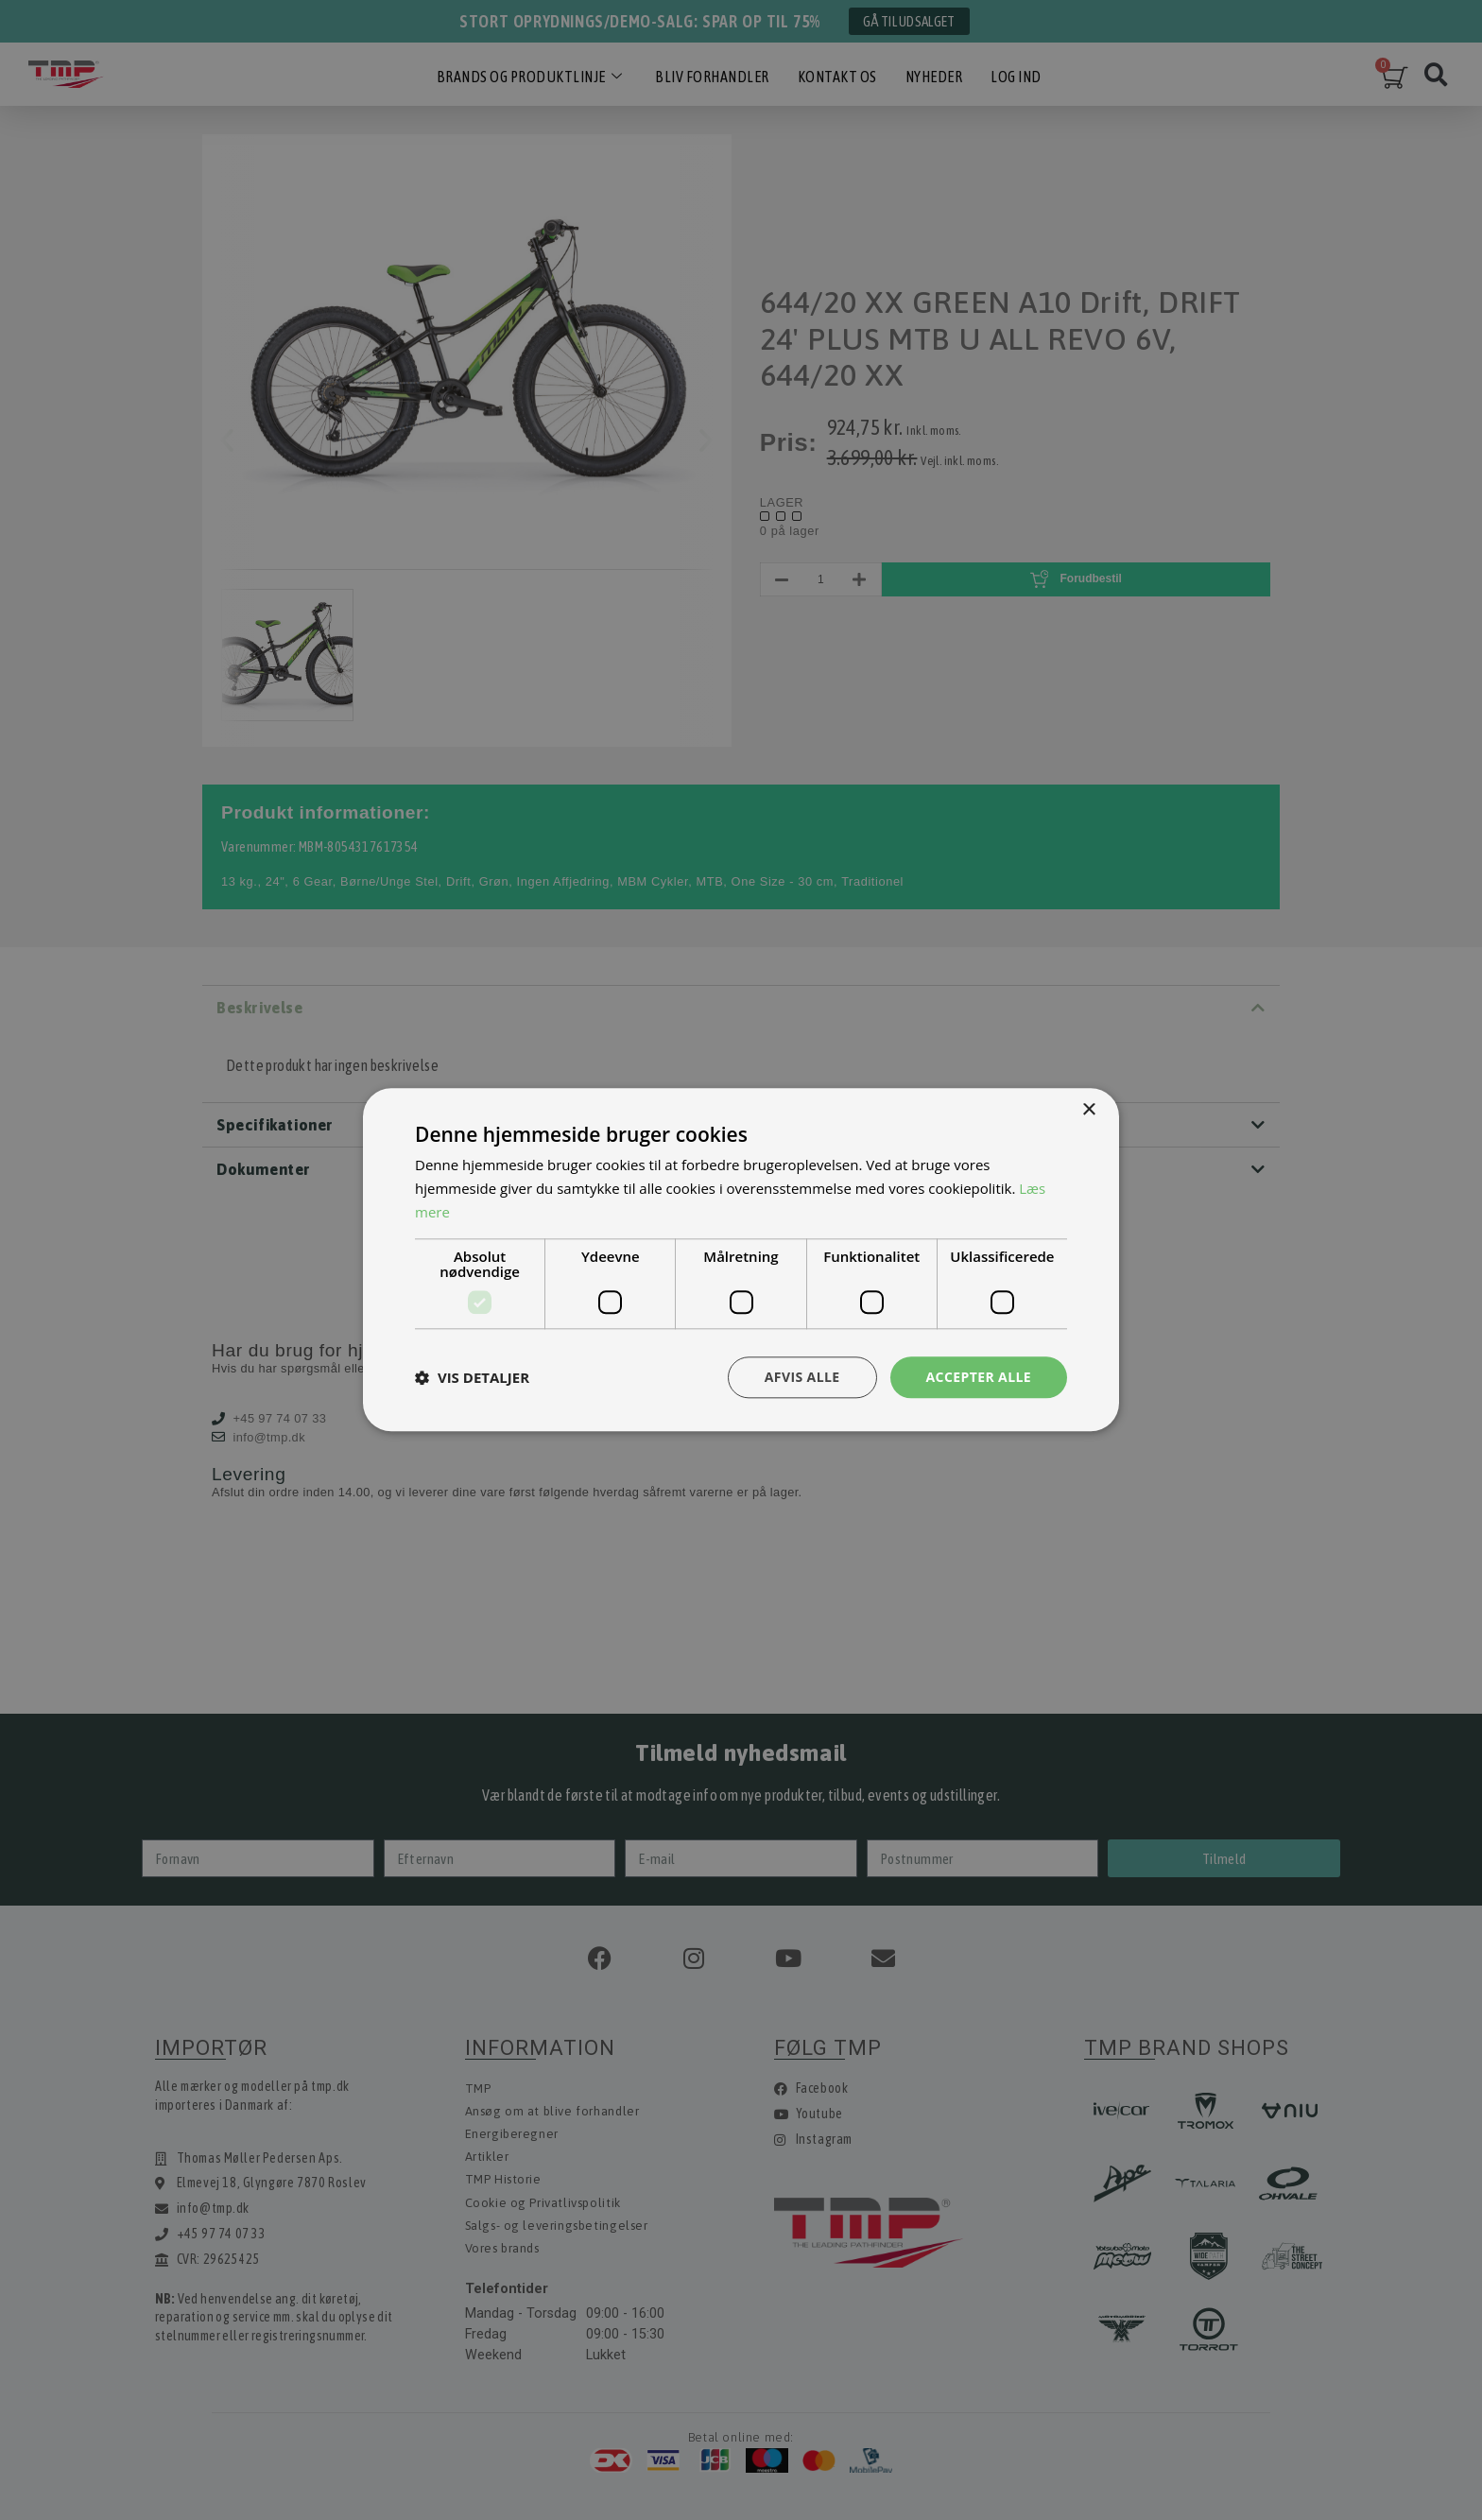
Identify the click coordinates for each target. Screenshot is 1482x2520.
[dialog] (741, 1260)
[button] (472, 1377)
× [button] (1088, 1110)
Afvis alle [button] (802, 1377)
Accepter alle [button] (978, 1377)
